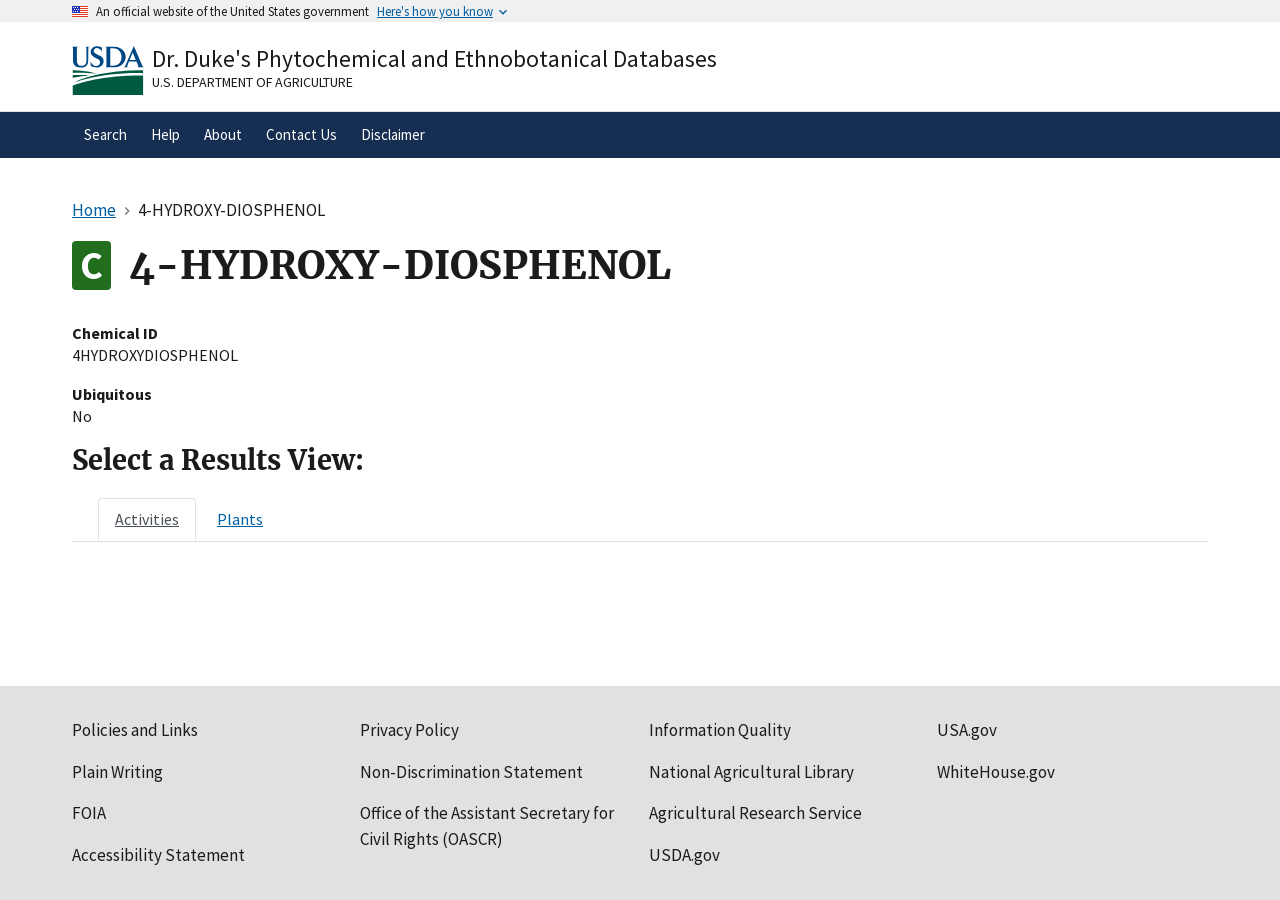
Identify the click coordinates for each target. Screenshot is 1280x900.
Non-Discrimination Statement (471, 772)
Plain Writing (117, 772)
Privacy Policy (409, 730)
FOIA (89, 813)
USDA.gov (684, 855)
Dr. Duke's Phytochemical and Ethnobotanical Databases (434, 58)
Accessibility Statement (158, 855)
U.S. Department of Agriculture (252, 82)
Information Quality (720, 730)
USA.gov (967, 730)
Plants (240, 519)
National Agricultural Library (751, 772)
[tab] (147, 519)
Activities (147, 519)
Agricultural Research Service (755, 813)
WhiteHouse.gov (996, 772)
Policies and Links (135, 730)
